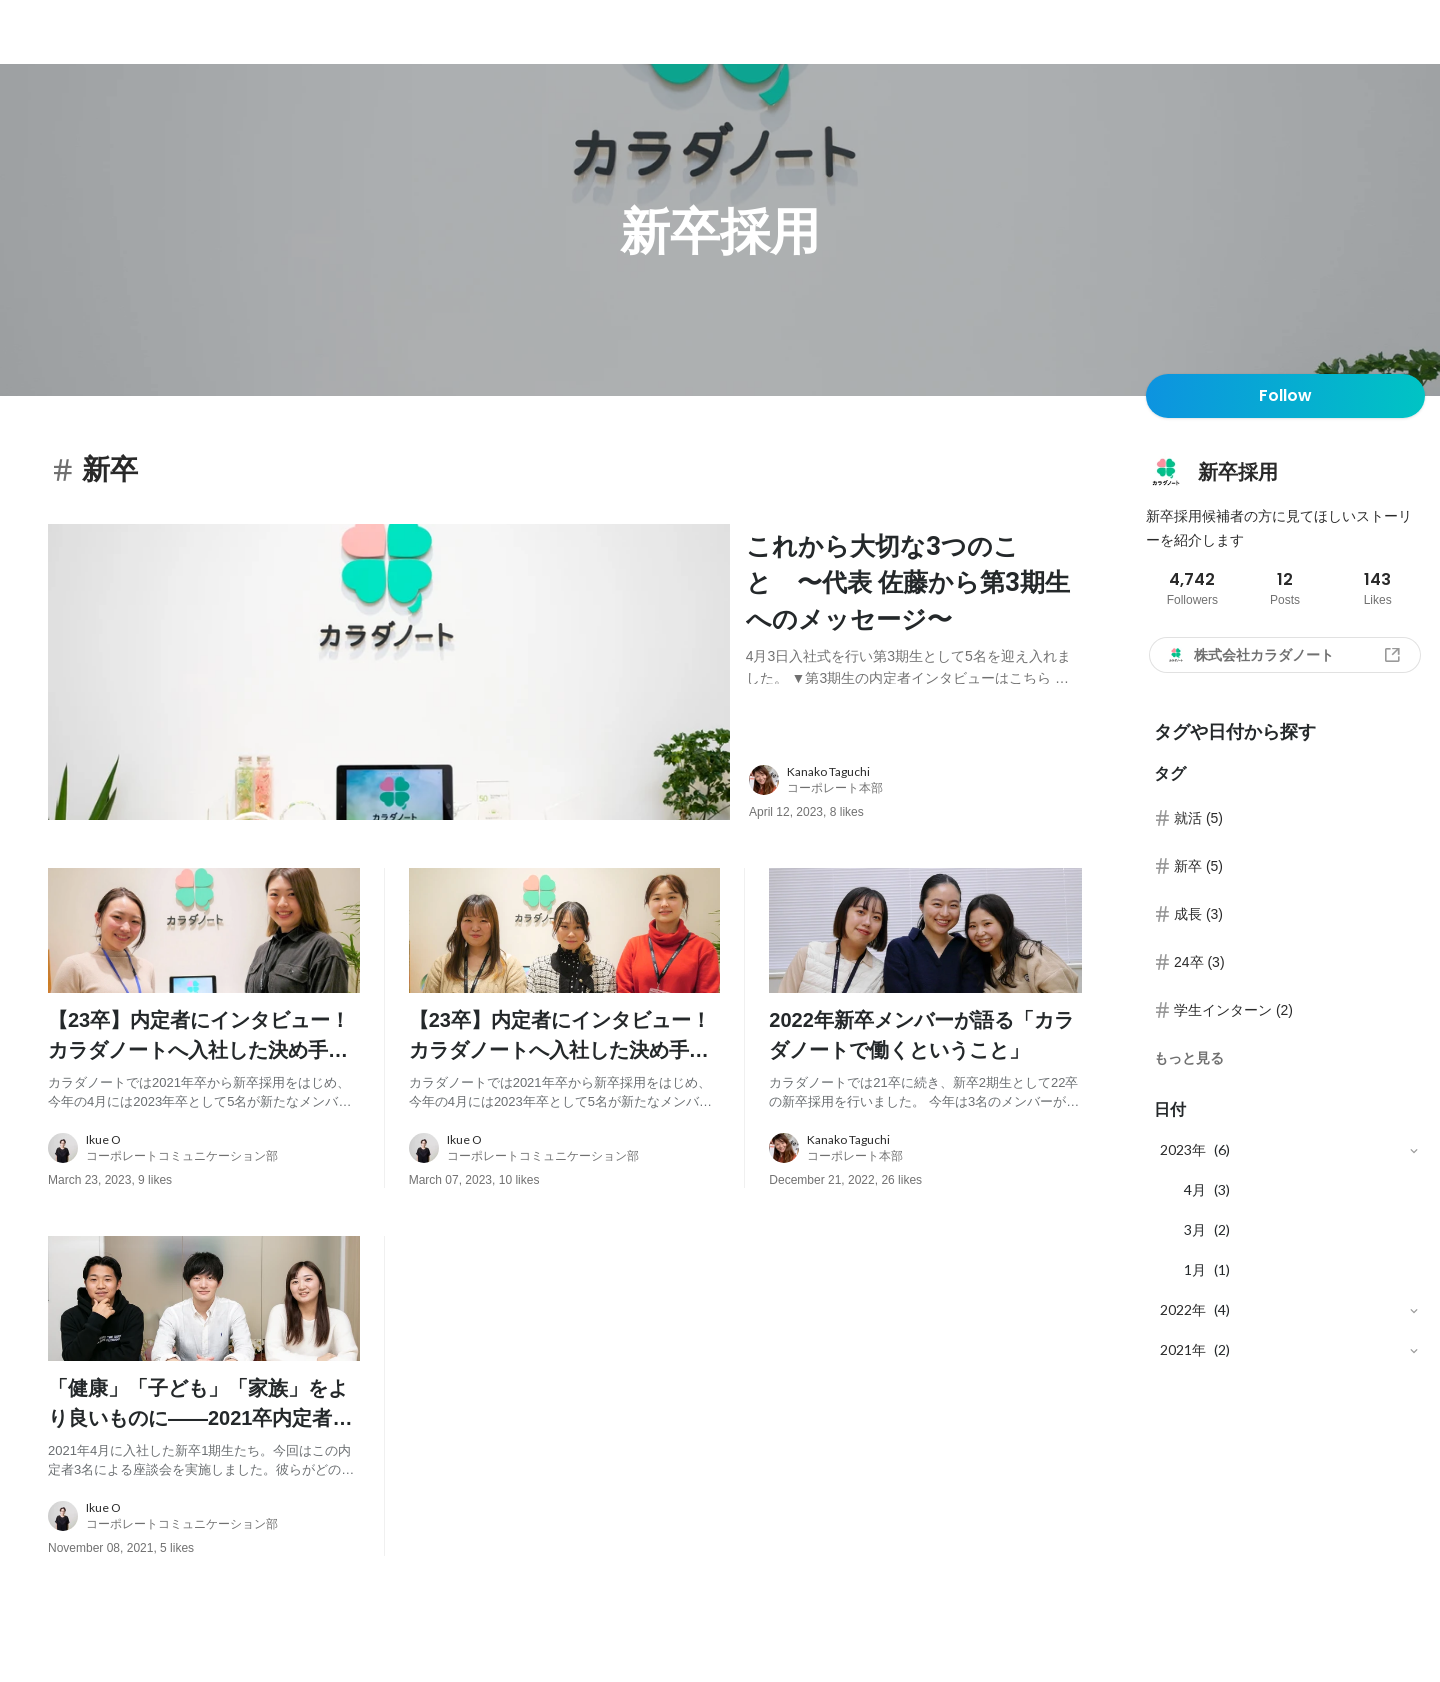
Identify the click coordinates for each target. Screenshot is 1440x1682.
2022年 (1183, 1309)
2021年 (1183, 1349)
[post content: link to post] (914, 606)
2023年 (1183, 1149)
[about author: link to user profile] (927, 791)
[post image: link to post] (389, 677)
